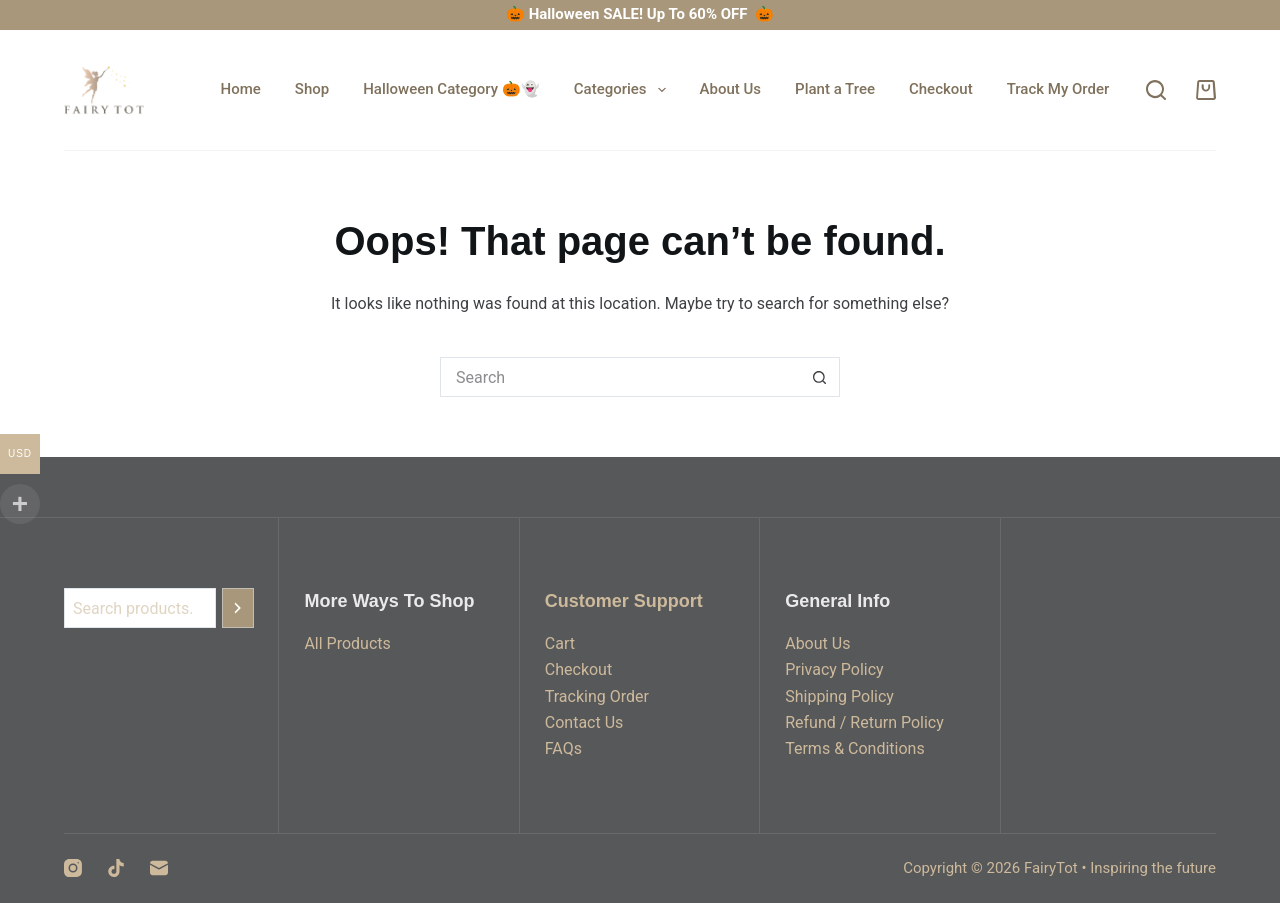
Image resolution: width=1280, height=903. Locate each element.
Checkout (941, 89)
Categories (624, 90)
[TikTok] (116, 868)
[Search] (1156, 90)
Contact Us (584, 722)
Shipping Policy (839, 696)
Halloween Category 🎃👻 (451, 89)
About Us (731, 89)
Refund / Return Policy (864, 722)
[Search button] (820, 377)
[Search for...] (620, 377)
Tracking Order (597, 696)
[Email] (159, 868)
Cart (560, 643)
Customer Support (624, 601)
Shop (312, 89)
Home (241, 89)
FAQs (563, 748)
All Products (347, 643)
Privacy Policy (834, 669)
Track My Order (1058, 89)
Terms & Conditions (855, 748)
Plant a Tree (835, 89)
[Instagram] (73, 868)
